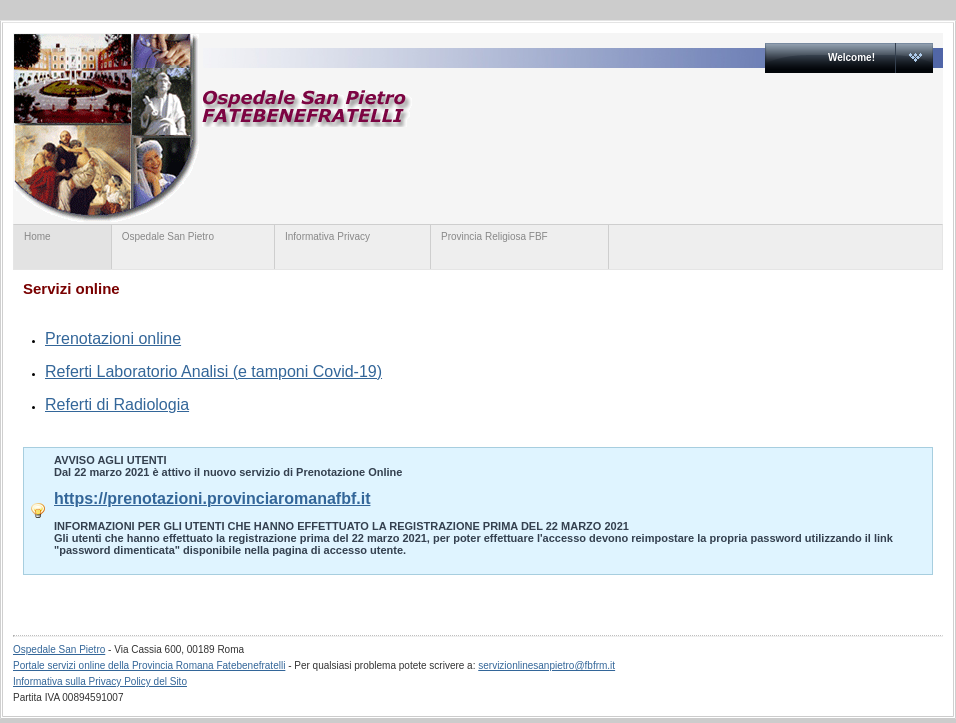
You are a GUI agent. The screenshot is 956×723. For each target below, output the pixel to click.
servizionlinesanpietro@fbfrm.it (546, 665)
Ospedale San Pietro (401, 127)
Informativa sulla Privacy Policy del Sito (100, 681)
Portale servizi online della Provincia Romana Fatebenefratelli (149, 665)
